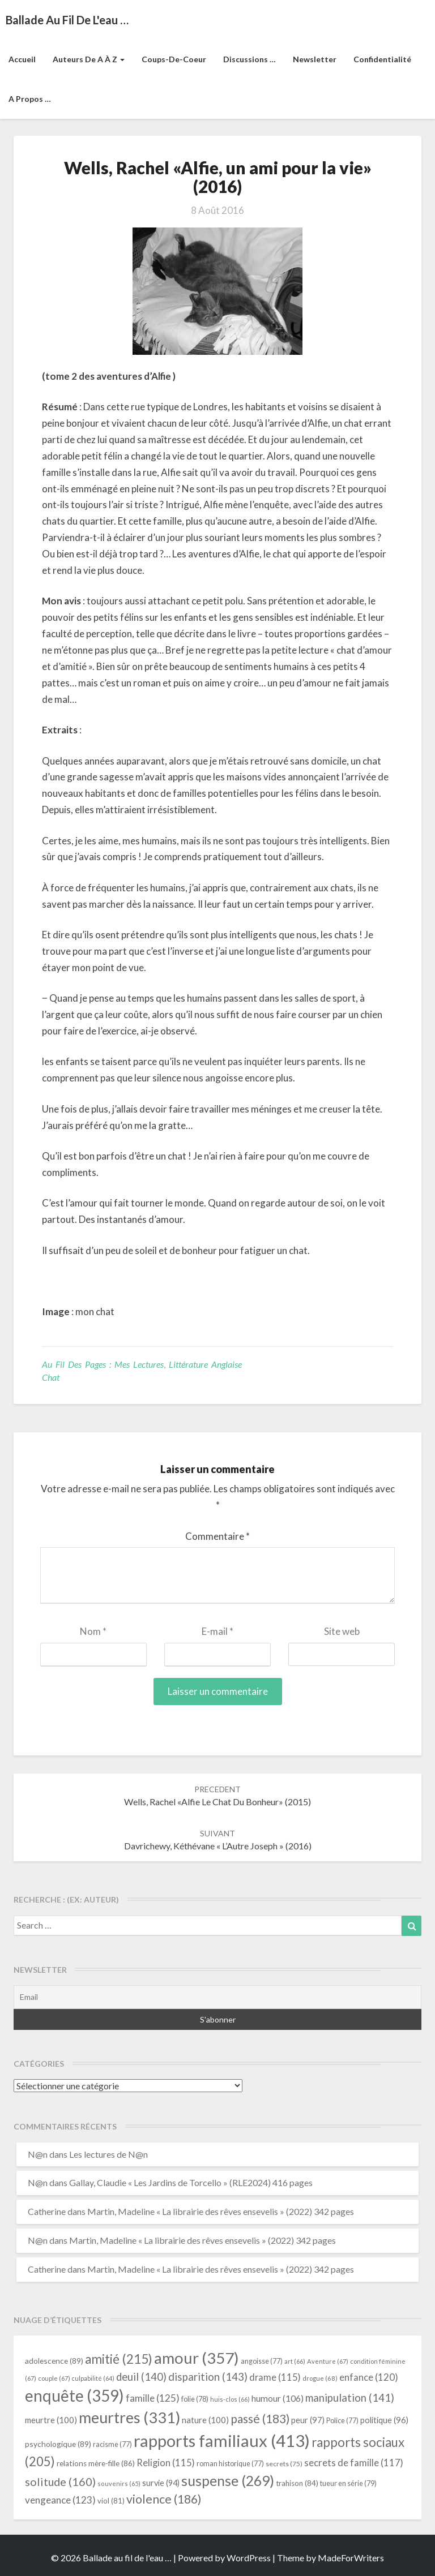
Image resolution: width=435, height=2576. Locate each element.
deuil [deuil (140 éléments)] (141, 2377)
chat (50, 1377)
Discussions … (249, 59)
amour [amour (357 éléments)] (196, 2358)
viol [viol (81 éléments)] (111, 2500)
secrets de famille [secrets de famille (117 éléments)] (353, 2462)
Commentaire (217, 1536)
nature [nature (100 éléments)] (205, 2420)
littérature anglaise (205, 1364)
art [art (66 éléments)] (294, 2361)
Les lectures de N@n (108, 2154)
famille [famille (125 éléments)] (153, 2398)
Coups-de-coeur (174, 59)
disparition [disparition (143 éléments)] (208, 2377)
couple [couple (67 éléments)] (54, 2378)
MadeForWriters (351, 2557)
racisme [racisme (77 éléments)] (112, 2444)
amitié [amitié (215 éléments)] (118, 2359)
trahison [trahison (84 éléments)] (297, 2483)
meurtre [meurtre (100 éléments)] (51, 2420)
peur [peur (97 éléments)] (308, 2420)
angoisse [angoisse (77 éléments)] (262, 2361)
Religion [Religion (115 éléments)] (166, 2462)
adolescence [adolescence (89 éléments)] (54, 2360)
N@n (38, 2154)
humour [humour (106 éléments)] (277, 2398)
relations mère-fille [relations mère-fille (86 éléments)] (96, 2463)
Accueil (22, 59)
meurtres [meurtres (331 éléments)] (129, 2417)
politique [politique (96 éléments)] (384, 2420)
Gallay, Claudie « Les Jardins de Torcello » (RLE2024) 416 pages (191, 2182)
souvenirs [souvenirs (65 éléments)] (118, 2483)
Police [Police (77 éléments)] (342, 2420)
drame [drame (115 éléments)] (275, 2377)
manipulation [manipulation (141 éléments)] (349, 2398)
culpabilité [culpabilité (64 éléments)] (93, 2378)
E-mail (217, 1631)
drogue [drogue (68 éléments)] (320, 2378)
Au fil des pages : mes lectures (103, 1364)
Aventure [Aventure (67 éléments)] (327, 2361)
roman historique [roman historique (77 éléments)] (230, 2463)
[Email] (217, 1997)
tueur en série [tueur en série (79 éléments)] (348, 2483)
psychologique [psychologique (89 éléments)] (58, 2444)
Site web (342, 1631)
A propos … (29, 99)
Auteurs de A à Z (89, 59)
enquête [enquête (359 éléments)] (74, 2395)
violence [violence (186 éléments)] (164, 2499)
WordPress (249, 2557)
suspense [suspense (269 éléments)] (227, 2480)
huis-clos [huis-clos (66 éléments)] (230, 2399)
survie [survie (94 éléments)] (161, 2483)
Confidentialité (382, 59)
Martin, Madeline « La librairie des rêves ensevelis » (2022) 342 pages (220, 2211)
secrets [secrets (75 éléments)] (284, 2463)
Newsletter (314, 59)
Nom (93, 1631)
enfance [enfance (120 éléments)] (368, 2377)
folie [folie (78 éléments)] (194, 2398)
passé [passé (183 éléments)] (260, 2418)
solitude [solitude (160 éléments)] (60, 2481)
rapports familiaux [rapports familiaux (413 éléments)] (222, 2440)
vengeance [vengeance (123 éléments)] (60, 2500)
